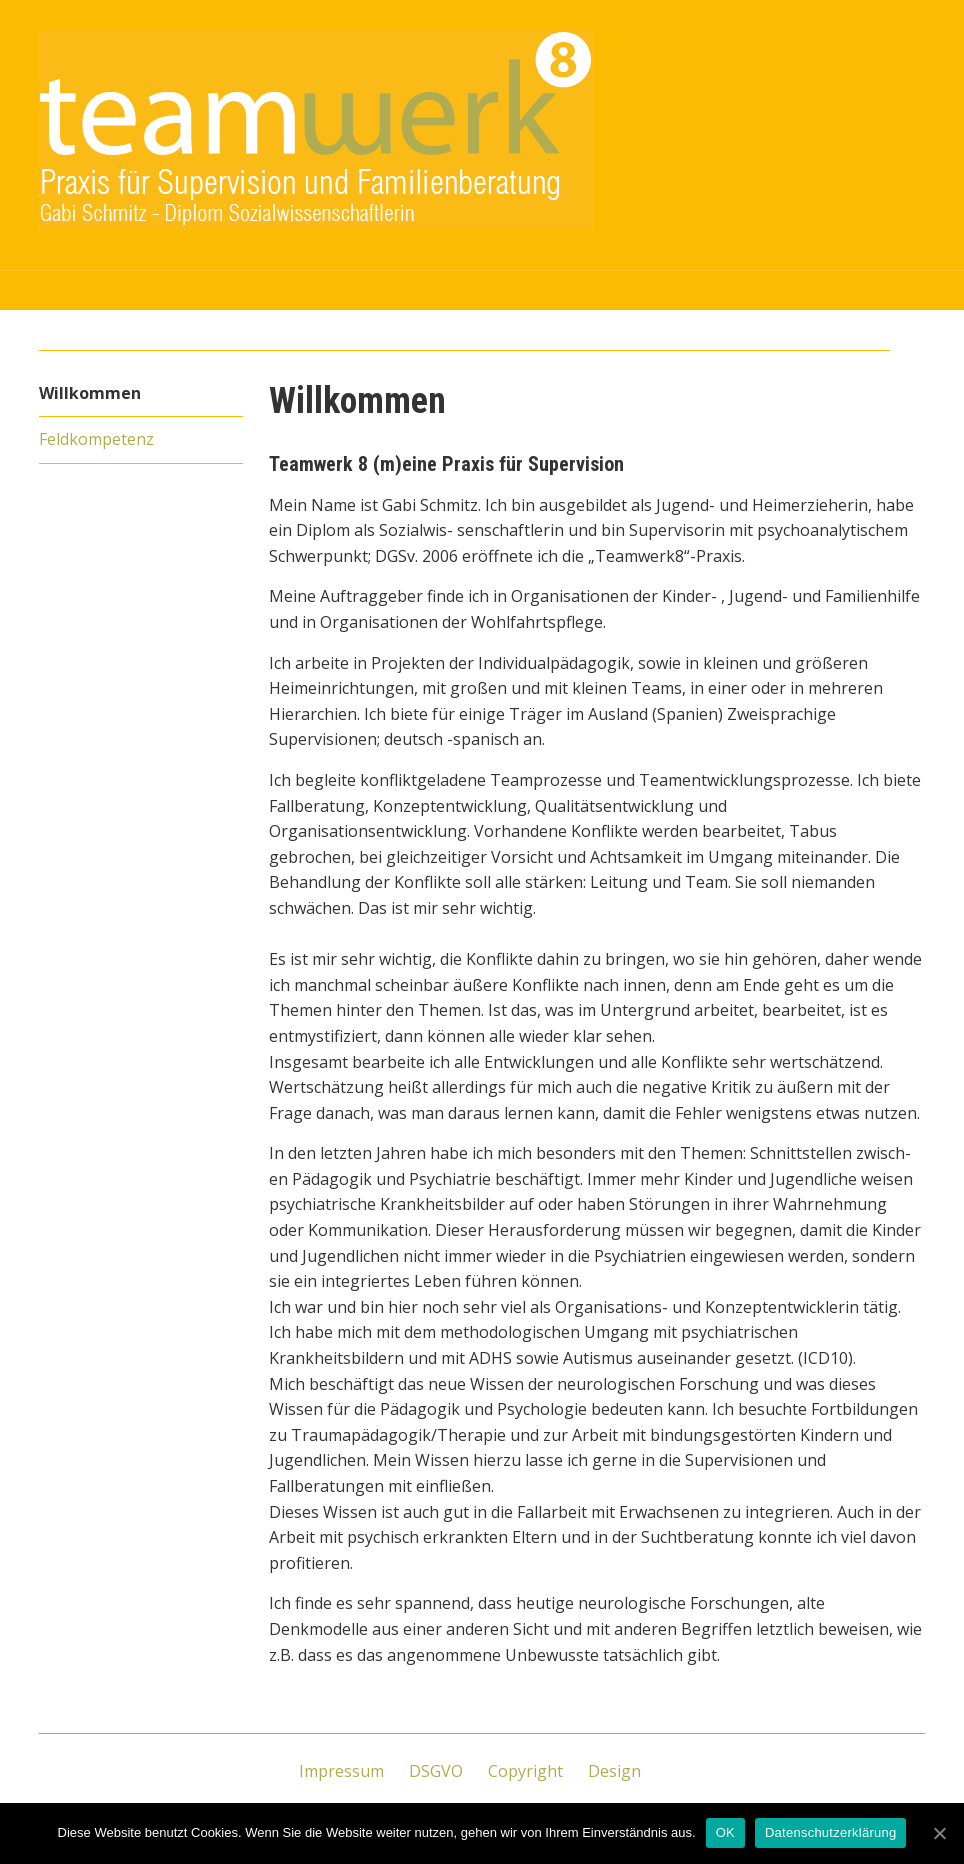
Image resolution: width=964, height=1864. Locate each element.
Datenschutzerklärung (830, 1832)
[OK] (939, 1833)
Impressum (341, 1771)
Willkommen (90, 393)
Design (614, 1771)
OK (725, 1832)
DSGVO (436, 1771)
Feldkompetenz (96, 439)
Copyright (525, 1771)
